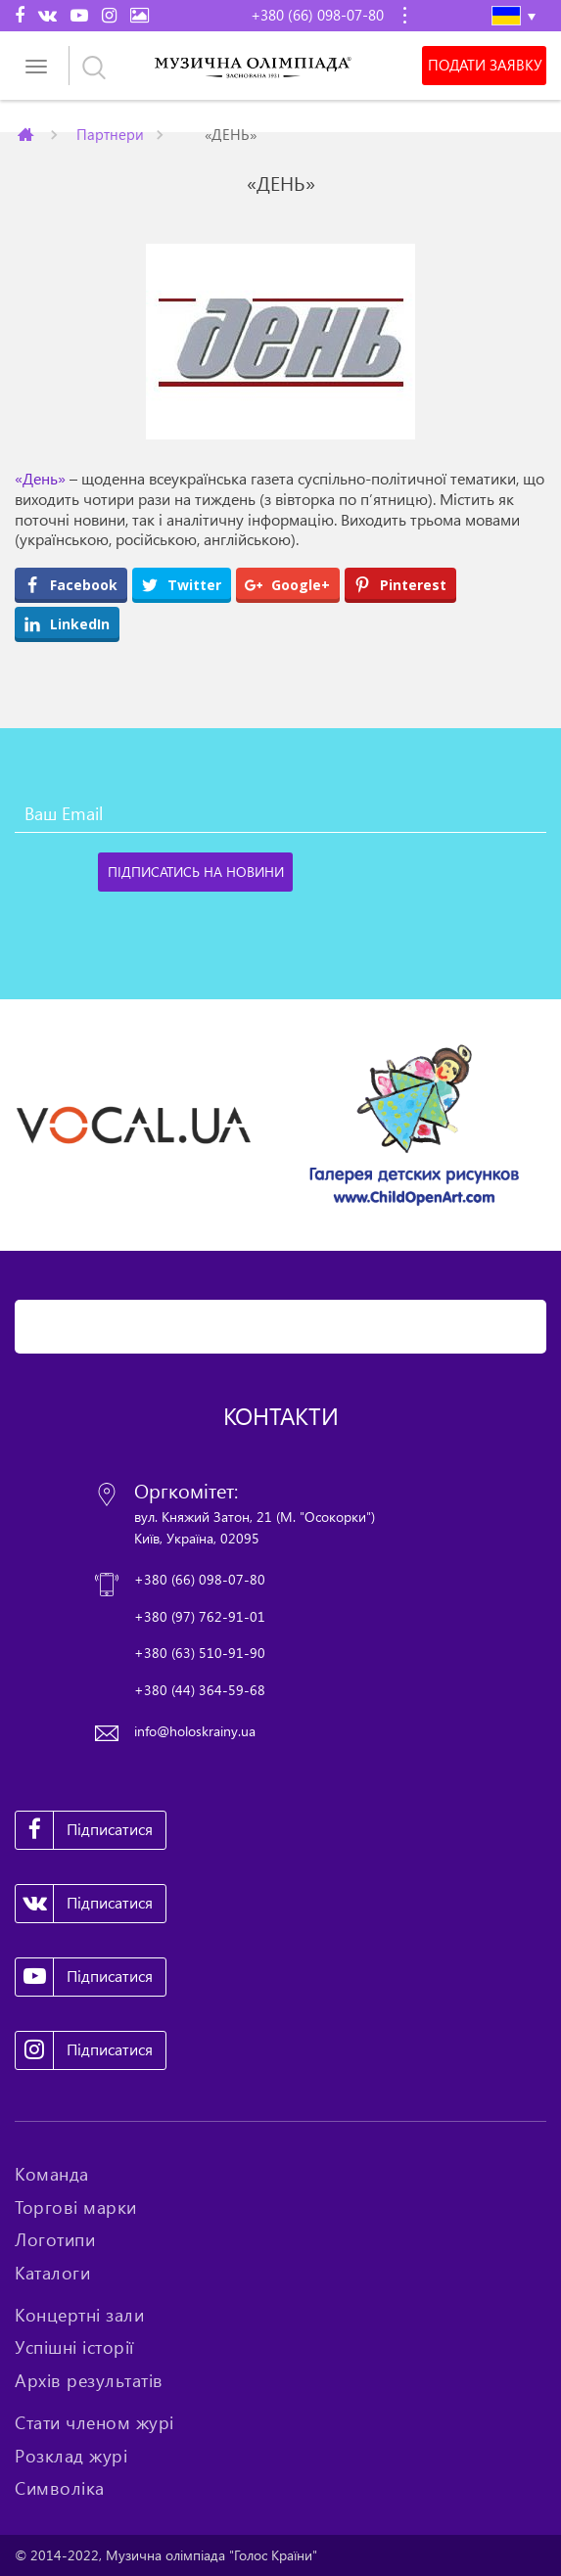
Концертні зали (79, 2314)
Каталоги (52, 2272)
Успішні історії (74, 2347)
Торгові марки (76, 2207)
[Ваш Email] (280, 813)
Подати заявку (484, 65)
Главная (27, 134)
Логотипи (55, 2239)
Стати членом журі (94, 2422)
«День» (40, 478)
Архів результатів (89, 2380)
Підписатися (84, 1830)
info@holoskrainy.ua (195, 1731)
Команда (52, 2173)
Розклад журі (71, 2455)
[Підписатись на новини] (195, 872)
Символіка (60, 2488)
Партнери (109, 133)
